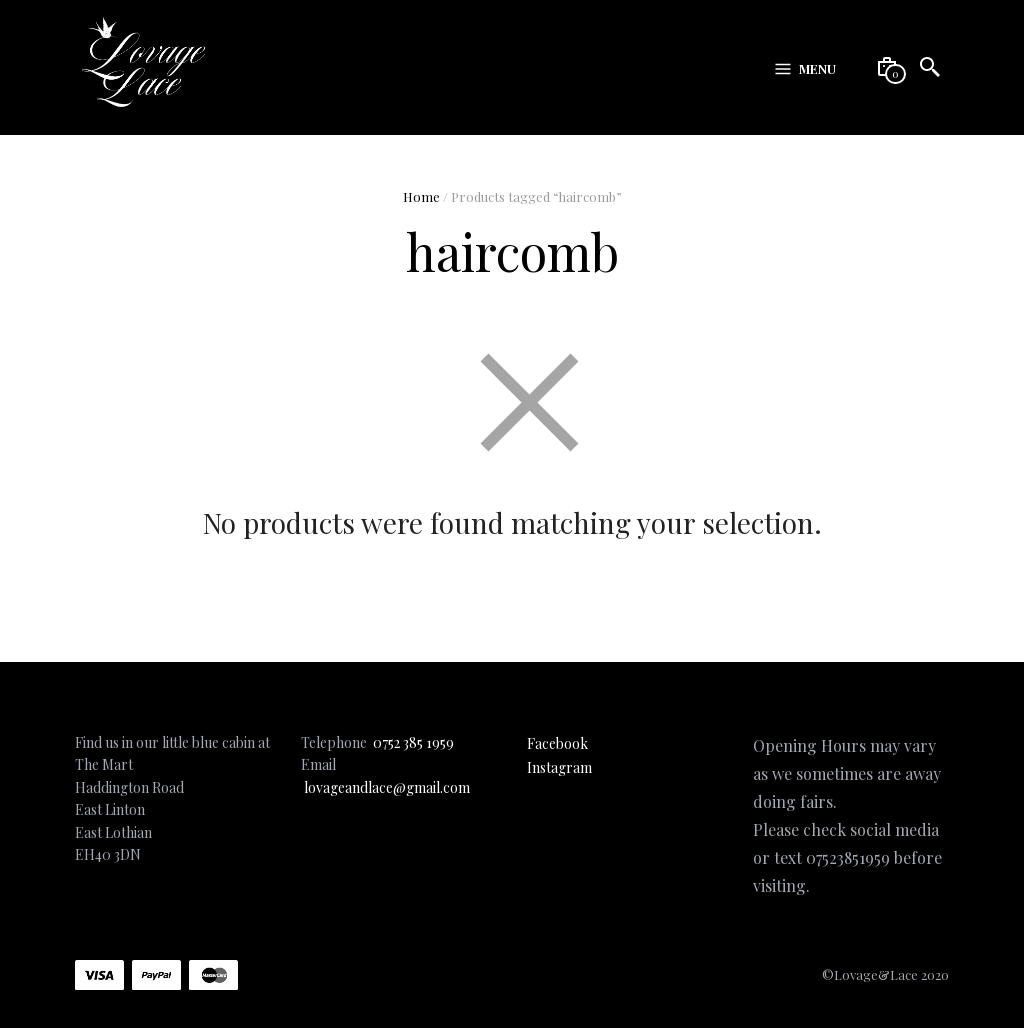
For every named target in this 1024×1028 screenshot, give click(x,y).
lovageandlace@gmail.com (387, 787)
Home (421, 196)
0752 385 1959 (413, 742)
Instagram (559, 767)
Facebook (557, 743)
